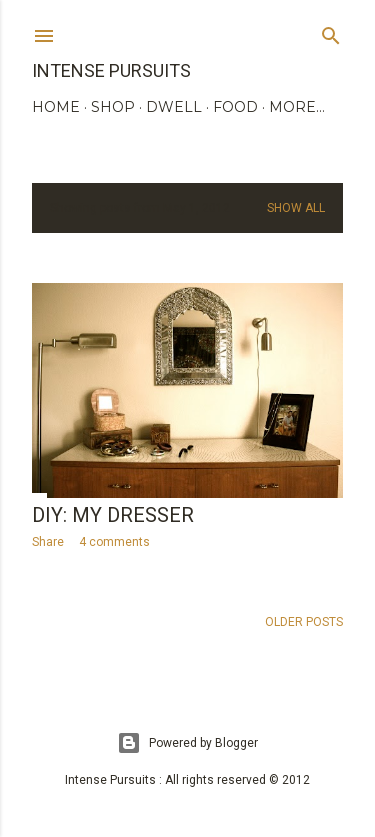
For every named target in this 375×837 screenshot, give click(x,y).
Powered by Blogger (187, 743)
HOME (56, 107)
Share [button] (48, 542)
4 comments (114, 542)
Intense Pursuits (111, 70)
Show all (296, 208)
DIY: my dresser (113, 515)
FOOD (235, 107)
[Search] (331, 31)
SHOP (113, 107)
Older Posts (304, 622)
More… (297, 107)
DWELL (174, 107)
